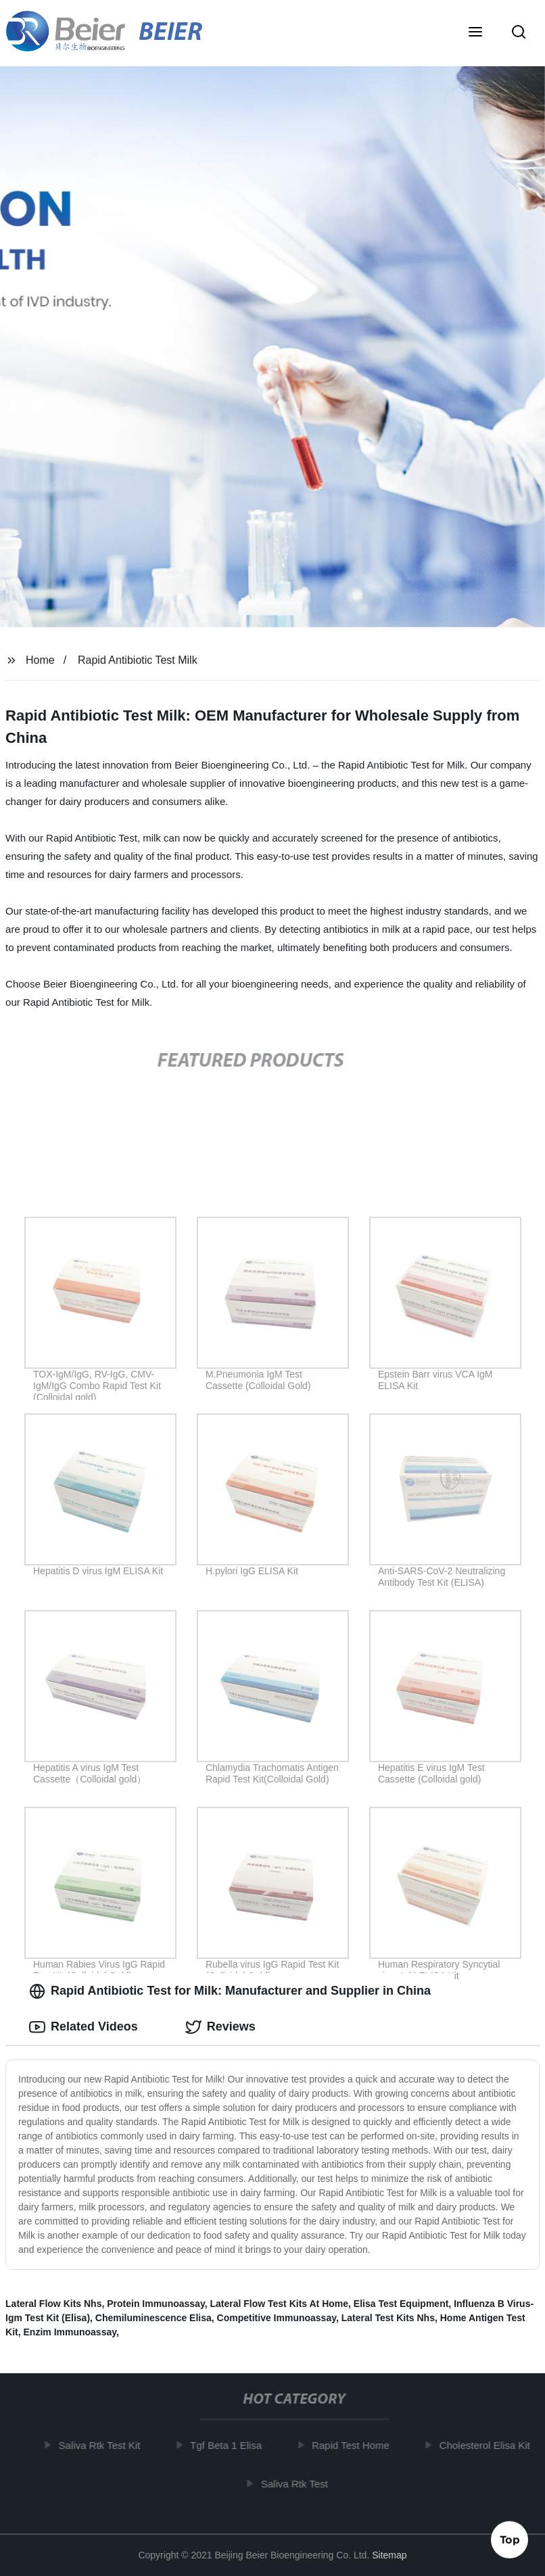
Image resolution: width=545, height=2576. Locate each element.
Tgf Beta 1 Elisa (230, 2445)
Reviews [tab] (220, 2027)
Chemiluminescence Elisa (153, 2317)
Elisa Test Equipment (401, 2303)
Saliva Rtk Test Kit (104, 2445)
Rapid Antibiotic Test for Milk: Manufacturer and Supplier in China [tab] (230, 1991)
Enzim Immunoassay (70, 2332)
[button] (475, 33)
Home (40, 660)
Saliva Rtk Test (299, 2483)
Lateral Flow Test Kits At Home (279, 2303)
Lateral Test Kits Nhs (388, 2317)
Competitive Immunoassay (276, 2317)
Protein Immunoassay (155, 2303)
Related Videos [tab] (83, 2027)
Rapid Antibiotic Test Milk (137, 660)
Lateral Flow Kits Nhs (53, 2303)
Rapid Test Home (355, 2445)
